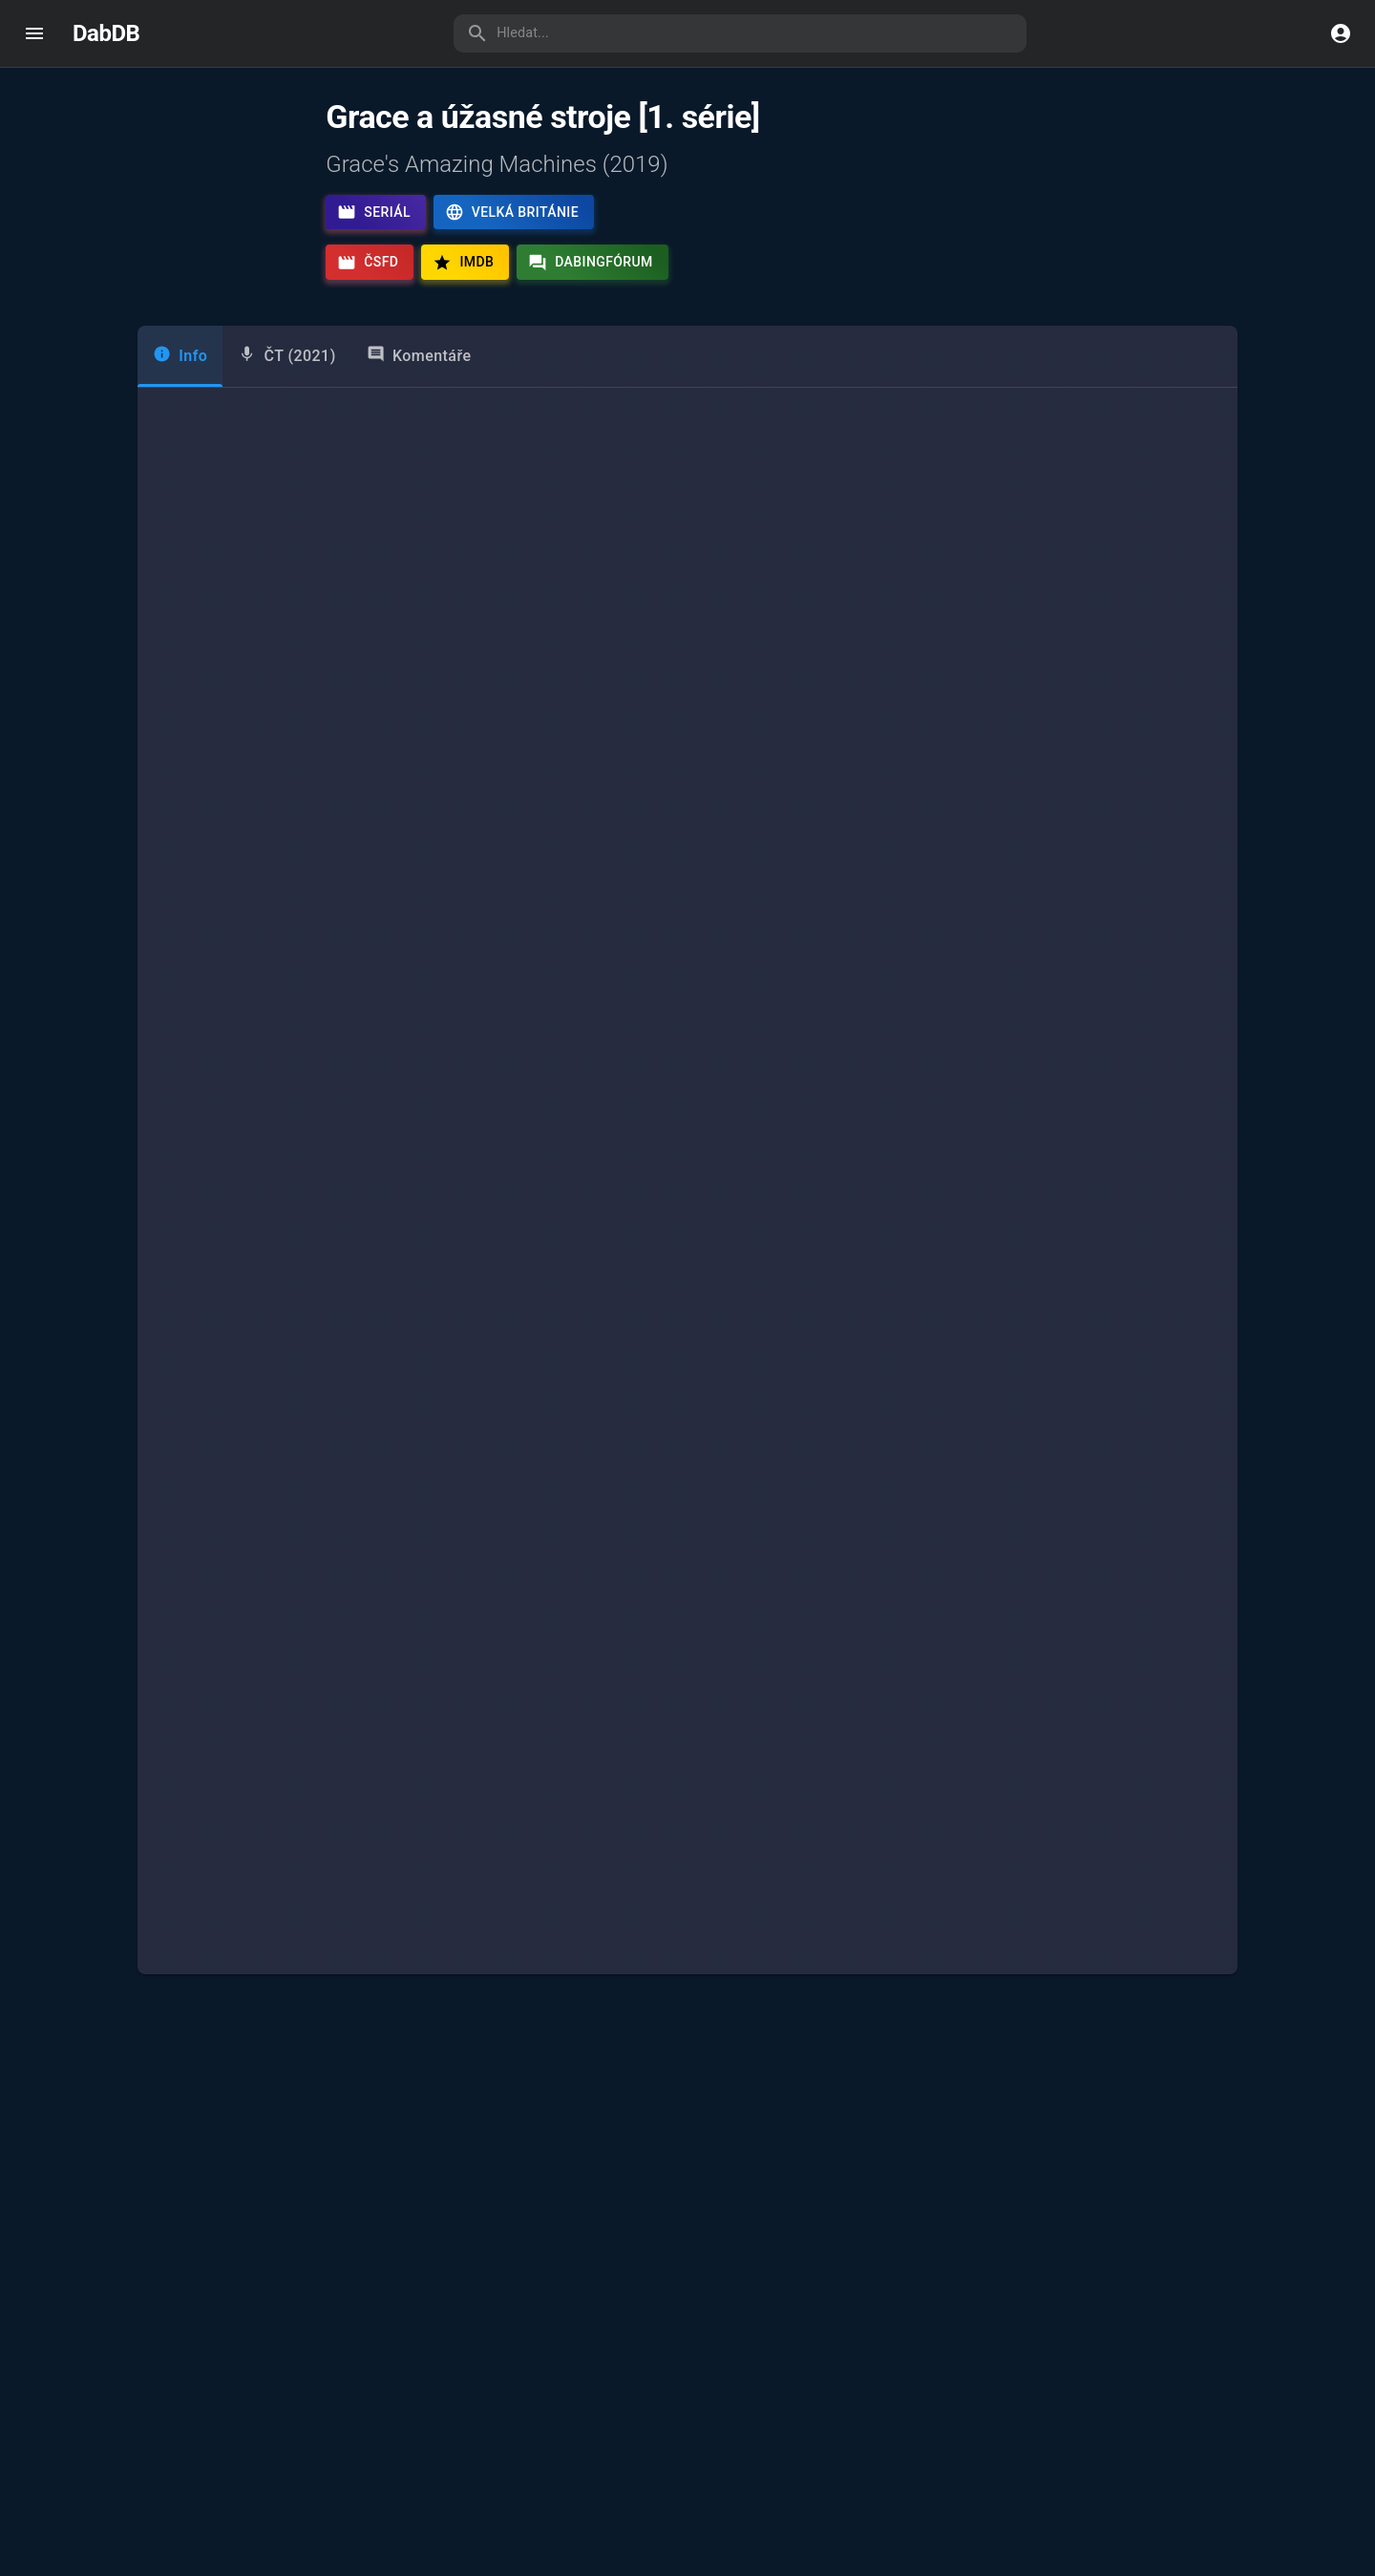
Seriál (374, 212)
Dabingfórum (590, 262)
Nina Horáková (1026, 1019)
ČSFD (367, 262)
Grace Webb (285, 1019)
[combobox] (303, 1193)
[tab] (286, 410)
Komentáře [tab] (419, 409)
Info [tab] (180, 409)
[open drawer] (34, 33)
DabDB (106, 33)
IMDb (463, 262)
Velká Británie (512, 212)
